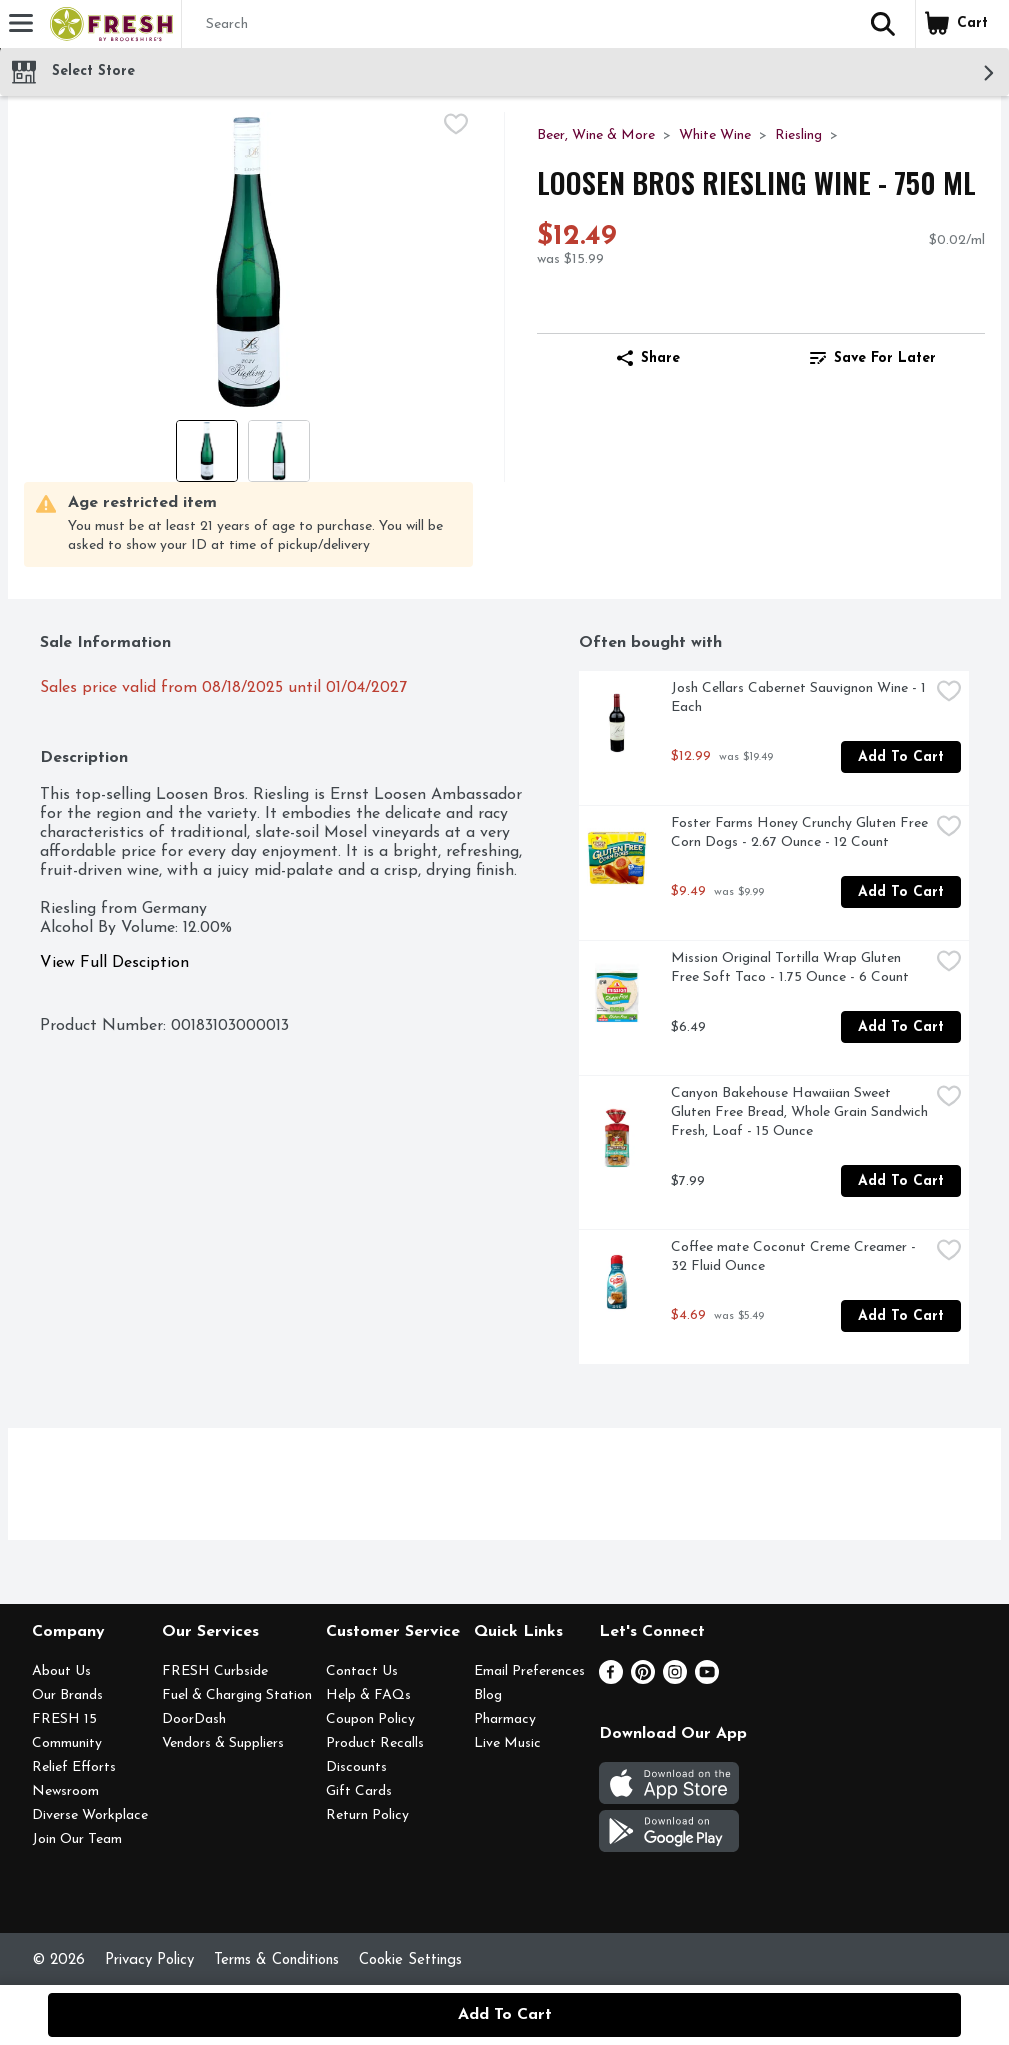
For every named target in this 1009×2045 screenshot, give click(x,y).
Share (648, 358)
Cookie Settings (410, 1960)
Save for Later (873, 358)
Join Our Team (77, 1839)
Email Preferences (529, 1671)
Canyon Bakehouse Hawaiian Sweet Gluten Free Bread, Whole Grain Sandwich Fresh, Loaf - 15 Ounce (800, 1112)
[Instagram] (675, 1680)
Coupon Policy (370, 1719)
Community (67, 1743)
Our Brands (67, 1695)
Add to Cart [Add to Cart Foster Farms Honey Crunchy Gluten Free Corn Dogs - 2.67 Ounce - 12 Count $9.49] (901, 892)
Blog (488, 1695)
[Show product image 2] (279, 451)
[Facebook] (611, 1680)
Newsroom (65, 1791)
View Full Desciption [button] (114, 963)
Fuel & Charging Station (237, 1695)
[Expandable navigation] (21, 23)
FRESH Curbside (215, 1671)
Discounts (356, 1767)
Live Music (507, 1743)
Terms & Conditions (276, 1960)
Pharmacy (505, 1719)
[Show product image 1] (207, 451)
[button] (883, 24)
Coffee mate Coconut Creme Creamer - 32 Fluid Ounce (795, 1257)
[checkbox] (456, 127)
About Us (61, 1671)
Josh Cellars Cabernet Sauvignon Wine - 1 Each (800, 698)
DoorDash (194, 1719)
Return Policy (367, 1815)
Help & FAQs (368, 1695)
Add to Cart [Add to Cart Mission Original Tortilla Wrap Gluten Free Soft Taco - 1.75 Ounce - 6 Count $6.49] (901, 1027)
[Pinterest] (643, 1680)
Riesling (798, 135)
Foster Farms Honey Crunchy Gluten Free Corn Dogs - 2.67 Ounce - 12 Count (800, 833)
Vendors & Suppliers (223, 1743)
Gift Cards (359, 1791)
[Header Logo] (107, 24)
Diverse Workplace (90, 1815)
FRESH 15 (64, 1719)
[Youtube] (707, 1680)
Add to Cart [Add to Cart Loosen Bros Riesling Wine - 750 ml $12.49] (505, 2015)
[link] (873, 358)
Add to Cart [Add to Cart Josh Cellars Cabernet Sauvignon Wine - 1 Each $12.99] (901, 757)
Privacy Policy (149, 1960)
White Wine (715, 135)
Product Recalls (375, 1743)
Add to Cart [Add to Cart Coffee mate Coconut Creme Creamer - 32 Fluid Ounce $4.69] (901, 1316)
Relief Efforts (74, 1767)
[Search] (516, 25)
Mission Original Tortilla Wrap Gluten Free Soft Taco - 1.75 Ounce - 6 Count (790, 968)
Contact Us (362, 1671)
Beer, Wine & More (596, 135)
